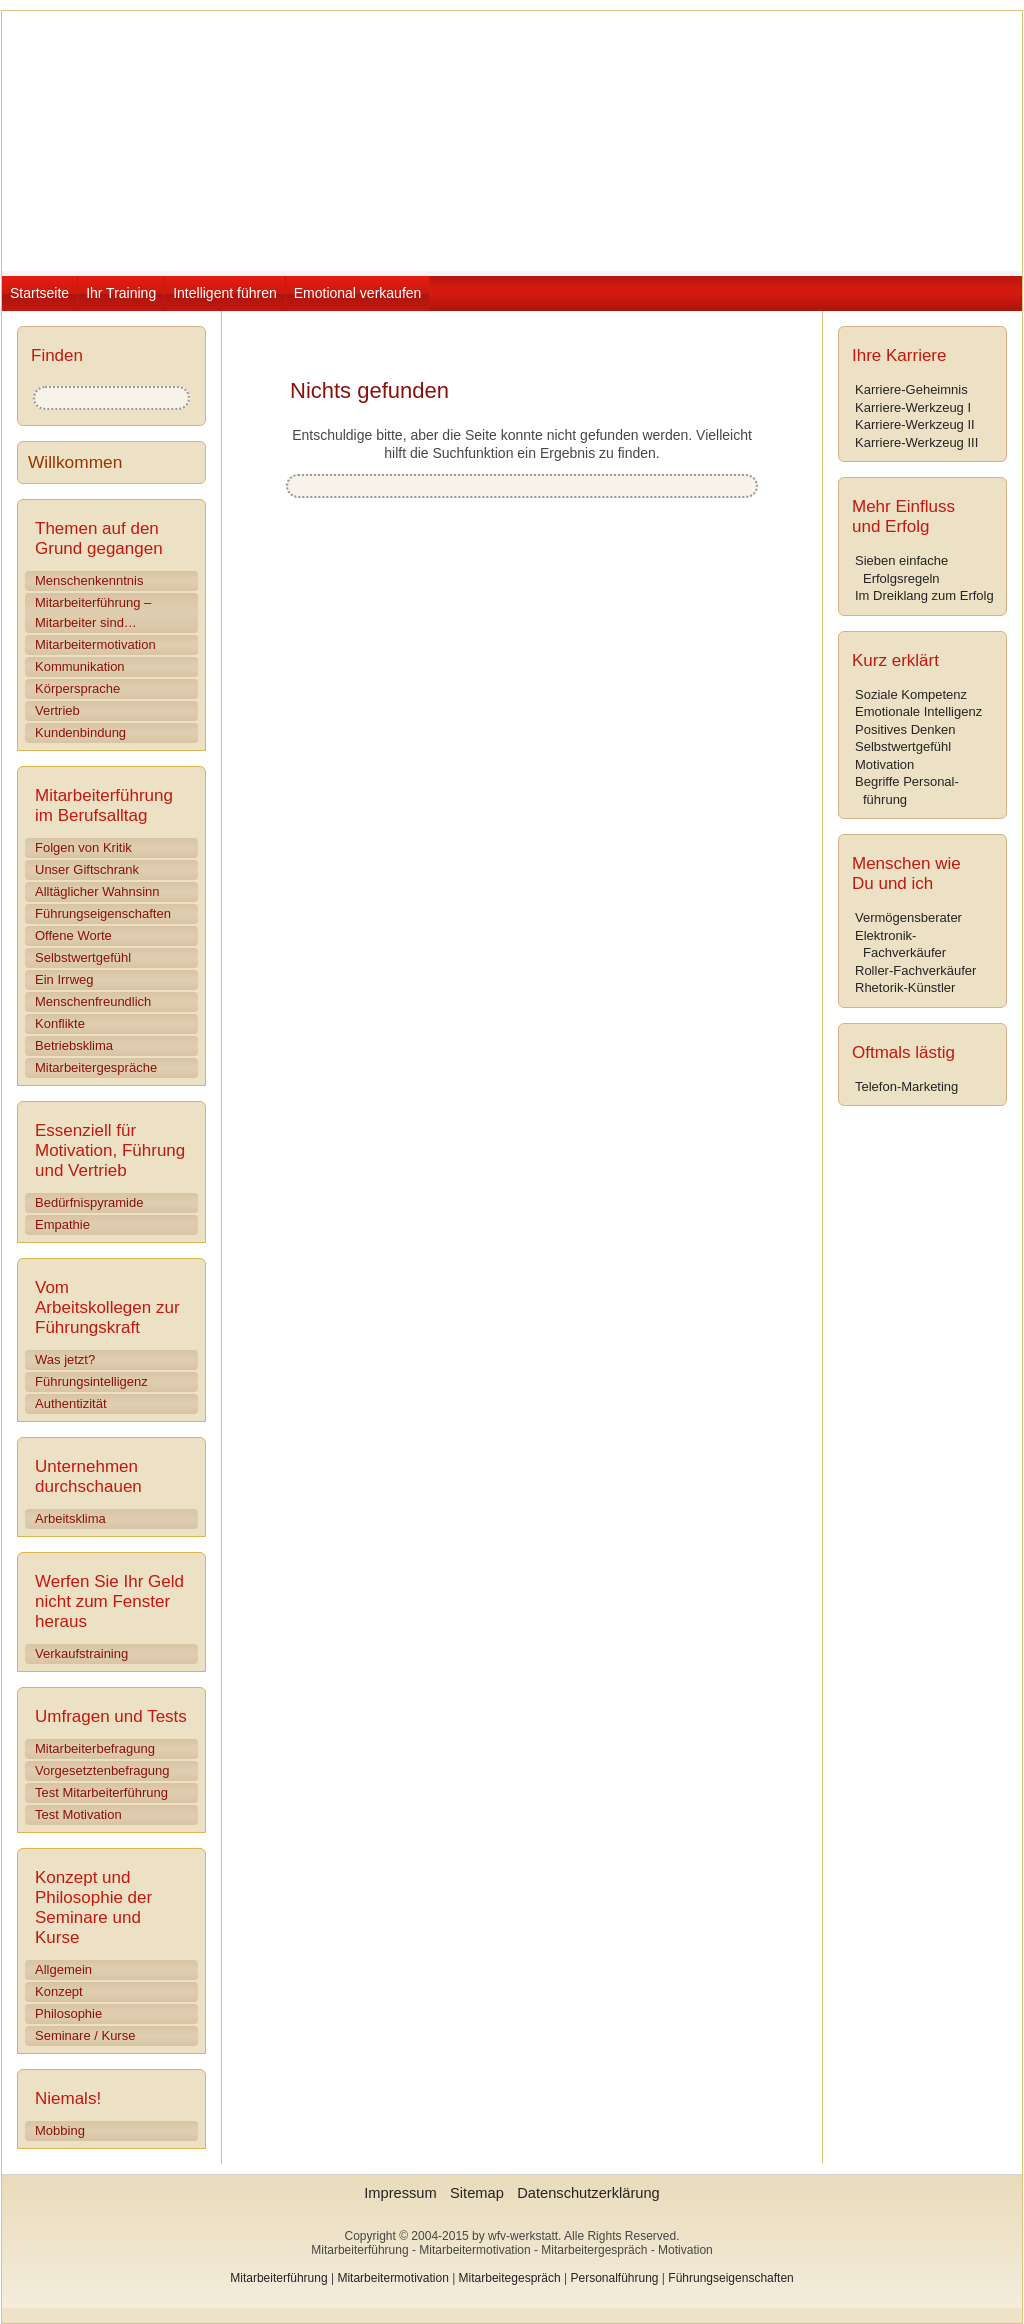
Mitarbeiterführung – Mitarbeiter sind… (93, 612)
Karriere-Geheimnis (911, 389)
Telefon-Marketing (906, 1086)
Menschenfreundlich (93, 1001)
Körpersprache (77, 688)
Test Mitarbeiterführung (101, 1792)
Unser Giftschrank (87, 869)
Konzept (59, 1991)
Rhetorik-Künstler (905, 987)
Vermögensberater (908, 917)
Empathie (62, 1224)
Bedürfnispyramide (89, 1202)
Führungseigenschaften (103, 913)
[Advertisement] (546, 713)
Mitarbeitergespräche (96, 1067)
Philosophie (68, 2013)
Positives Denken (905, 729)
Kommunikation (80, 666)
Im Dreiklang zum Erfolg (924, 595)
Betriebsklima (74, 1045)
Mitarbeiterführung (278, 2278)
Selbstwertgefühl (83, 957)
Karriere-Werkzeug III (916, 442)
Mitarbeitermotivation (95, 644)
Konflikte (60, 1023)
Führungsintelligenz (91, 1381)
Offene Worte (73, 935)
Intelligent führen (225, 293)
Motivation (884, 764)
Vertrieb (57, 710)
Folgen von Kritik (83, 847)
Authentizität (71, 1403)
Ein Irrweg (64, 979)
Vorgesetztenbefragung (102, 1770)
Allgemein (63, 1969)
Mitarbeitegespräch (510, 2278)
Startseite (39, 293)
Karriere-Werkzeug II (915, 424)
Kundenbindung (80, 732)
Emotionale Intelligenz (918, 711)
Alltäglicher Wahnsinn (97, 891)
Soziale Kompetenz (911, 694)
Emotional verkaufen (358, 293)
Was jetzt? (65, 1359)
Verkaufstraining (81, 1653)
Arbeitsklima (70, 1518)
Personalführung (614, 2278)
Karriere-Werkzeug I (913, 407)
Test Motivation (78, 1814)
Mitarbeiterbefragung (95, 1748)
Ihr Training (121, 293)
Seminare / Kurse (85, 2035)
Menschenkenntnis (89, 580)
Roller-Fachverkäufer (915, 970)
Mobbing (60, 2130)
